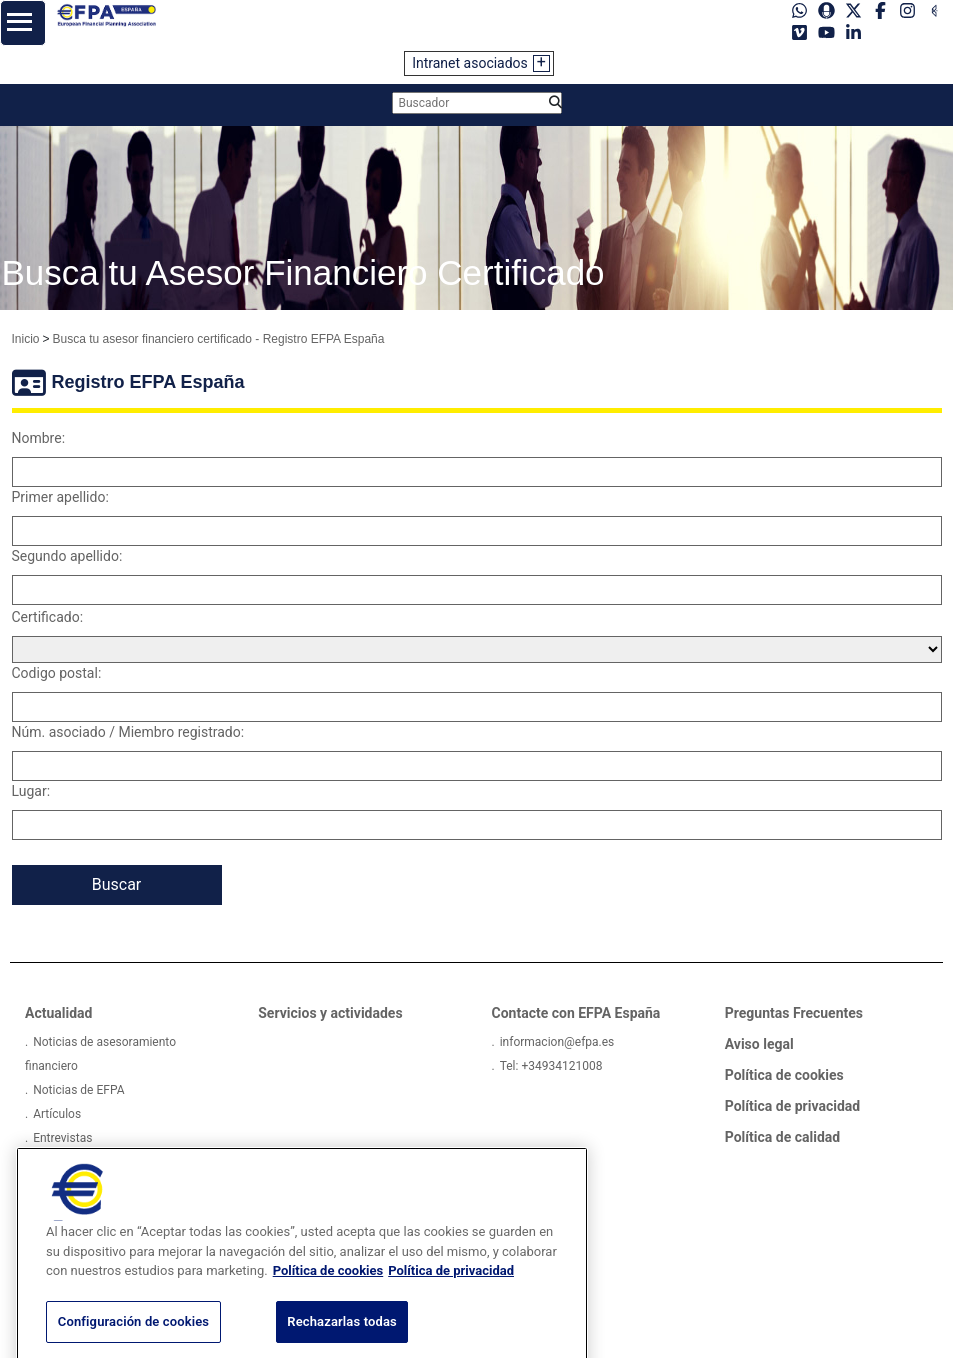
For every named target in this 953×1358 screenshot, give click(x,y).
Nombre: (39, 438)
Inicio (26, 339)
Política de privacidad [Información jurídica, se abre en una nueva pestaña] (451, 1289)
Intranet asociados (470, 63)
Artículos (57, 1114)
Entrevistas (62, 1138)
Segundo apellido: (67, 556)
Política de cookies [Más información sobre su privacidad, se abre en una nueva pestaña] (328, 1289)
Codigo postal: (57, 673)
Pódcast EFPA (70, 1162)
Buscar (117, 884)
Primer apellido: (60, 497)
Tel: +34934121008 (551, 1066)
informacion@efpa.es (557, 1042)
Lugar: (31, 791)
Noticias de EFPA (78, 1090)
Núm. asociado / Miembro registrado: (128, 732)
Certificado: (48, 617)
